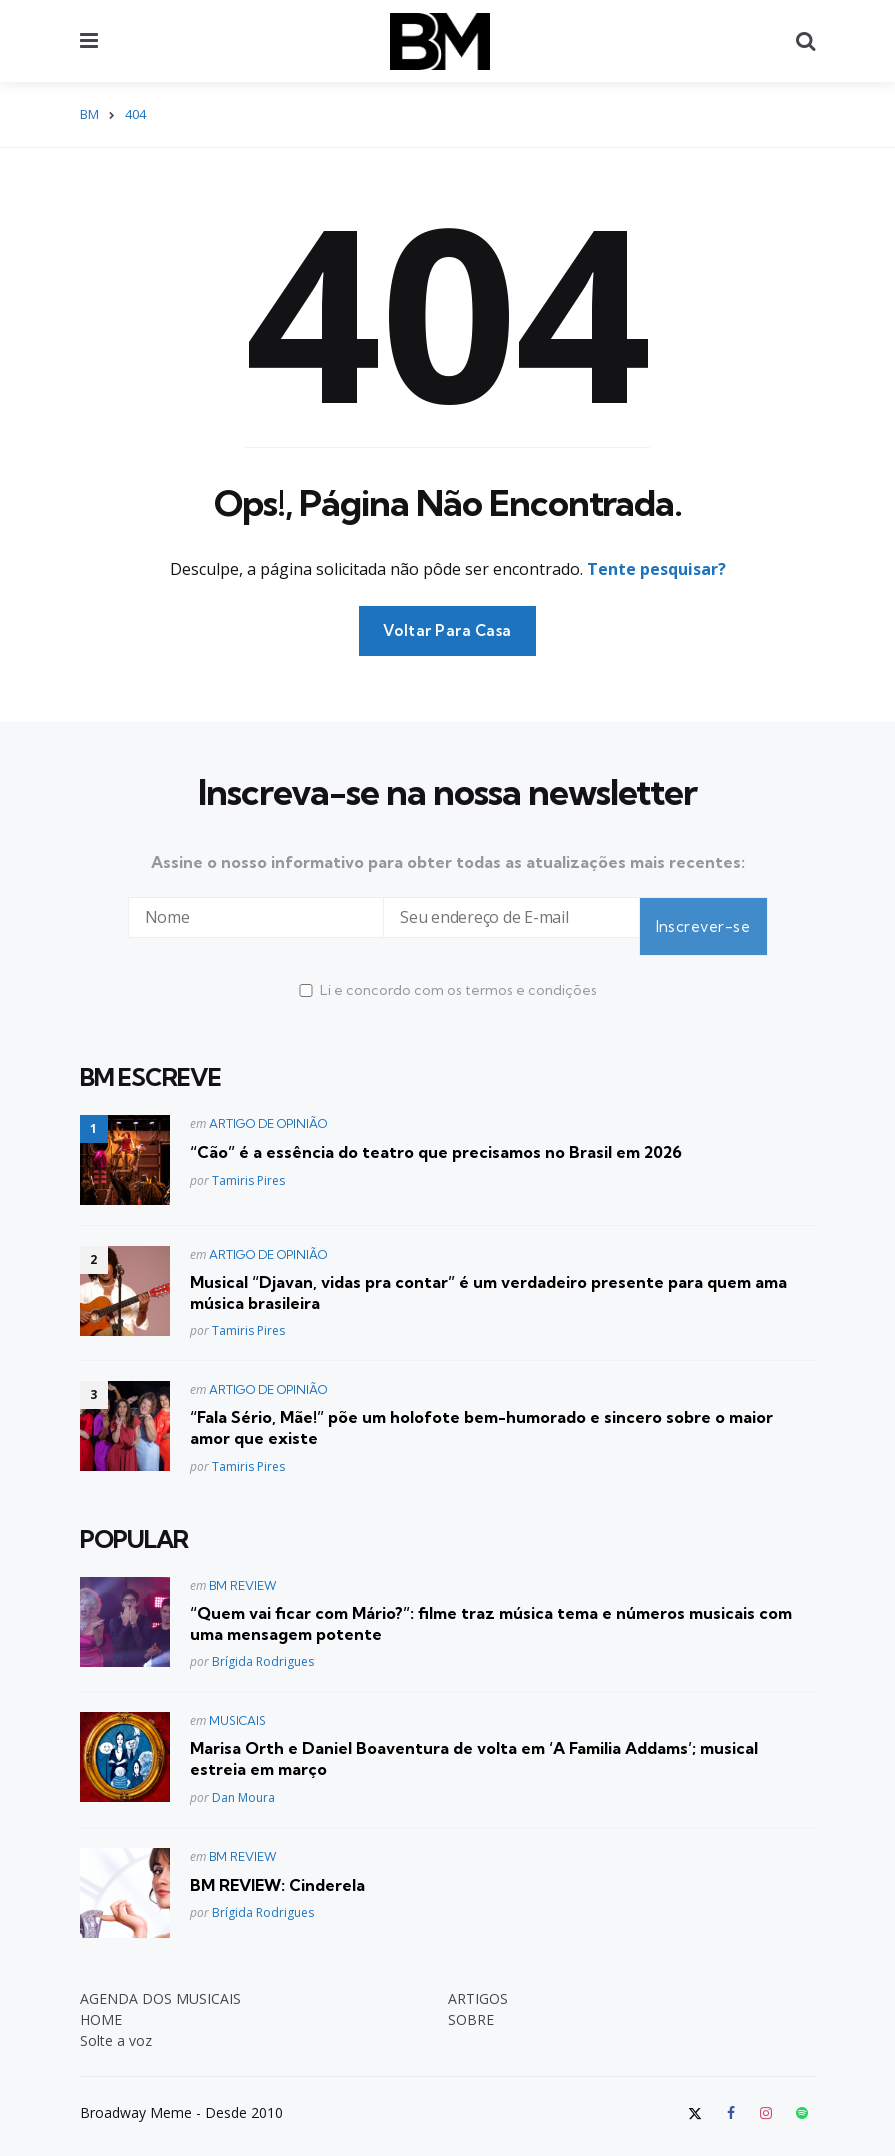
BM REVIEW (243, 1567)
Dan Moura (243, 1779)
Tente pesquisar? (656, 569)
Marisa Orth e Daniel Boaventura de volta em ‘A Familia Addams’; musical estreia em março (474, 1741)
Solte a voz (116, 2022)
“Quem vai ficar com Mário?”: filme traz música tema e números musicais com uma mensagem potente (491, 1605)
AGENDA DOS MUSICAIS (160, 1980)
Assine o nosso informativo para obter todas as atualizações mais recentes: (448, 862)
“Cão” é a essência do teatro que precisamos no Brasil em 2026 (436, 1134)
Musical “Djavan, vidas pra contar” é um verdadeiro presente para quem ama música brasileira (488, 1274)
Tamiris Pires (248, 1162)
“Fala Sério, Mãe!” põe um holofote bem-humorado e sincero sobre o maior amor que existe (481, 1410)
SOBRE (471, 2001)
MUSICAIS (237, 1703)
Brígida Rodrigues (263, 1644)
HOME (101, 2001)
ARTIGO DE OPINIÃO (268, 1105)
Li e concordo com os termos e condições (447, 972)
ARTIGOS (478, 1980)
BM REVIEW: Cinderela (277, 1867)
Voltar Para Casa (447, 630)
